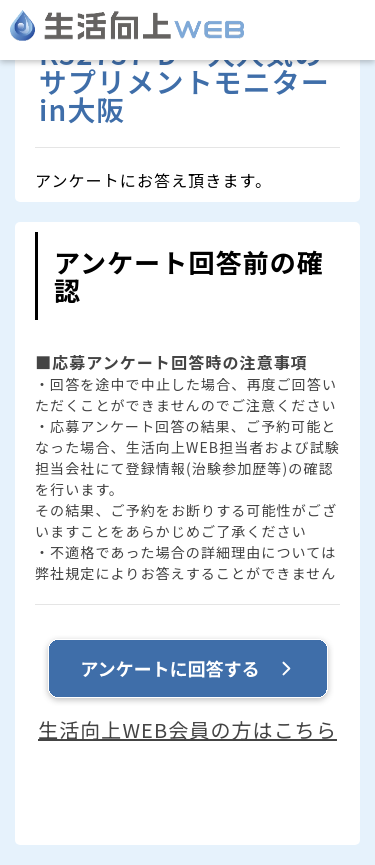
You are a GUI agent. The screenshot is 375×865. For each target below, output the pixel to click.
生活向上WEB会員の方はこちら (187, 729)
